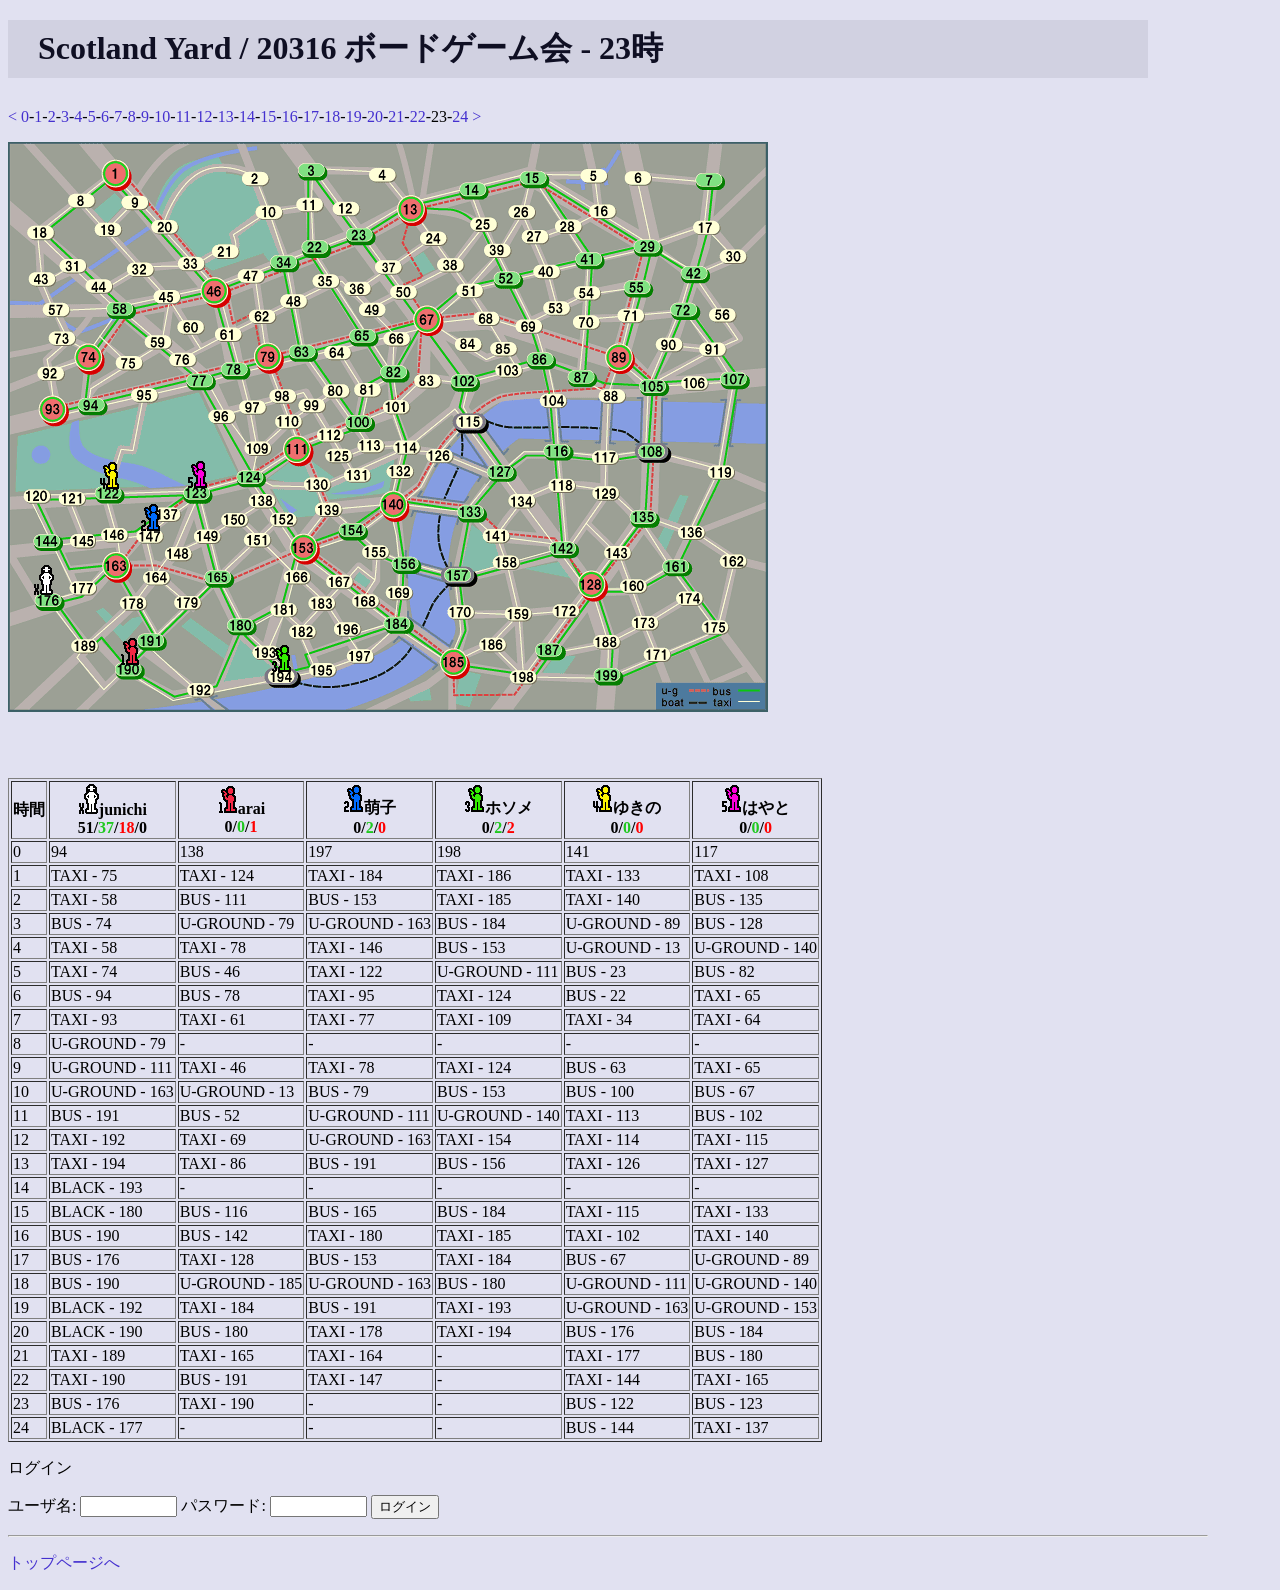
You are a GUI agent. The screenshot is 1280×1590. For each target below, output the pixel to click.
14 (247, 116)
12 (204, 116)
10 (162, 116)
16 (290, 116)
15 (268, 116)
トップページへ (64, 1562)
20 (375, 116)
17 (311, 116)
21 (396, 116)
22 (418, 116)
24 (460, 116)
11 (183, 116)
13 (226, 116)
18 (332, 116)
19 (354, 116)
